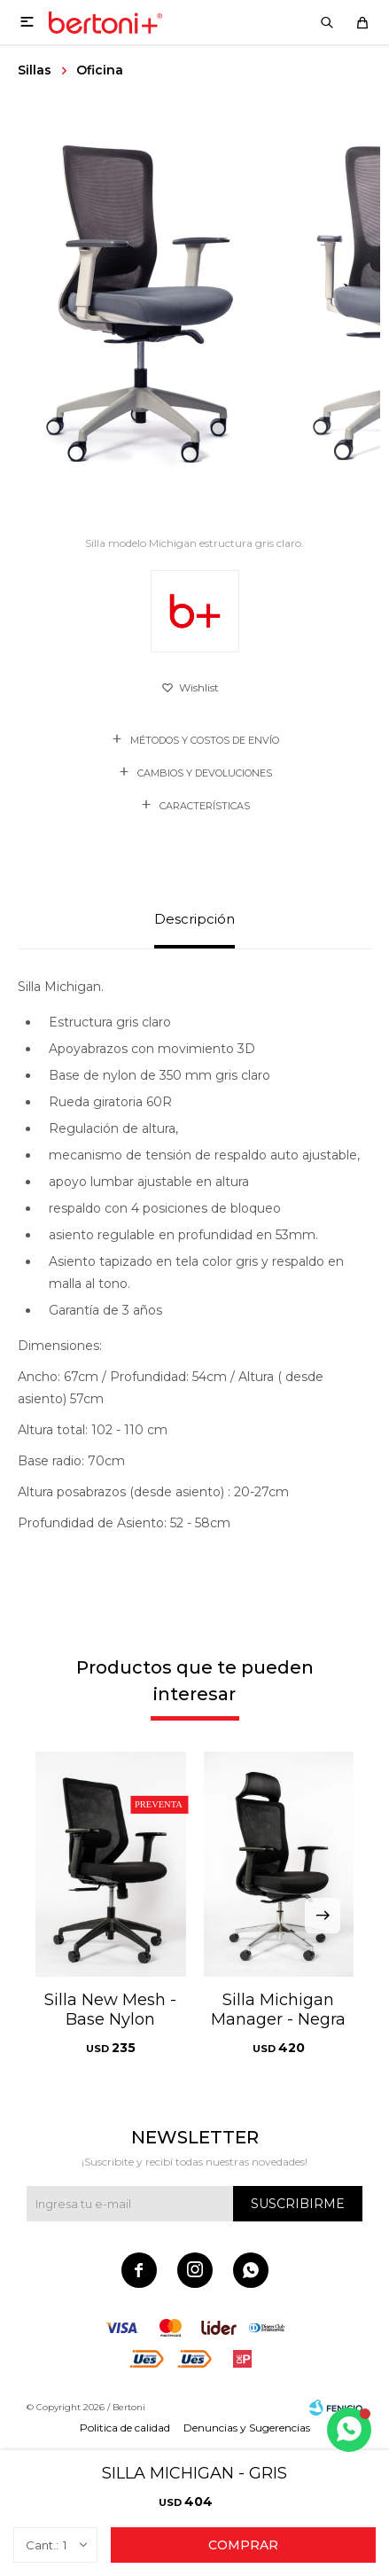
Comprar (243, 2545)
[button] (322, 1915)
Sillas (34, 70)
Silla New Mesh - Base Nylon (110, 2009)
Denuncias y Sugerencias (246, 2427)
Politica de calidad (125, 2427)
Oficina (99, 70)
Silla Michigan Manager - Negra (278, 2009)
